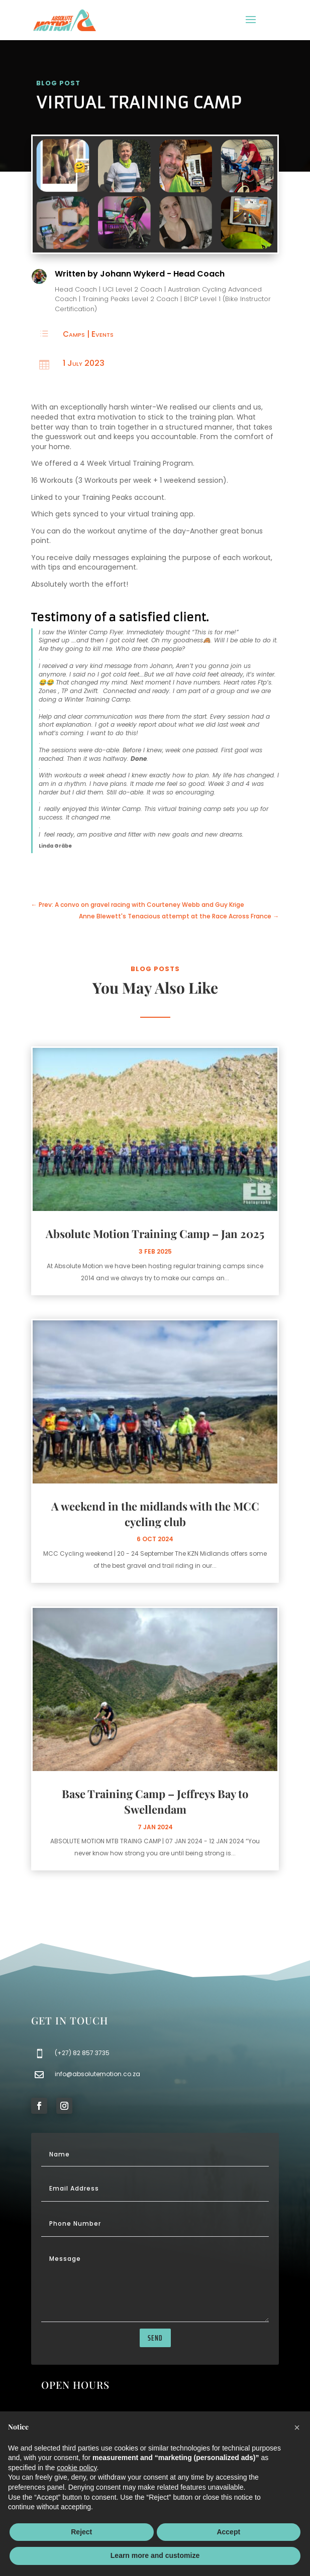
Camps (74, 334)
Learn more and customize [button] (155, 2555)
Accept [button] (228, 2532)
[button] (297, 2427)
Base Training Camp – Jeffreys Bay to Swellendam (155, 1801)
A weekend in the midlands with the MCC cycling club (155, 1514)
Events (102, 334)
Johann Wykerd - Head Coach (162, 274)
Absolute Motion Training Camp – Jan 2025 (155, 1233)
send (155, 2338)
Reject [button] (81, 2532)
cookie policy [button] (76, 2468)
